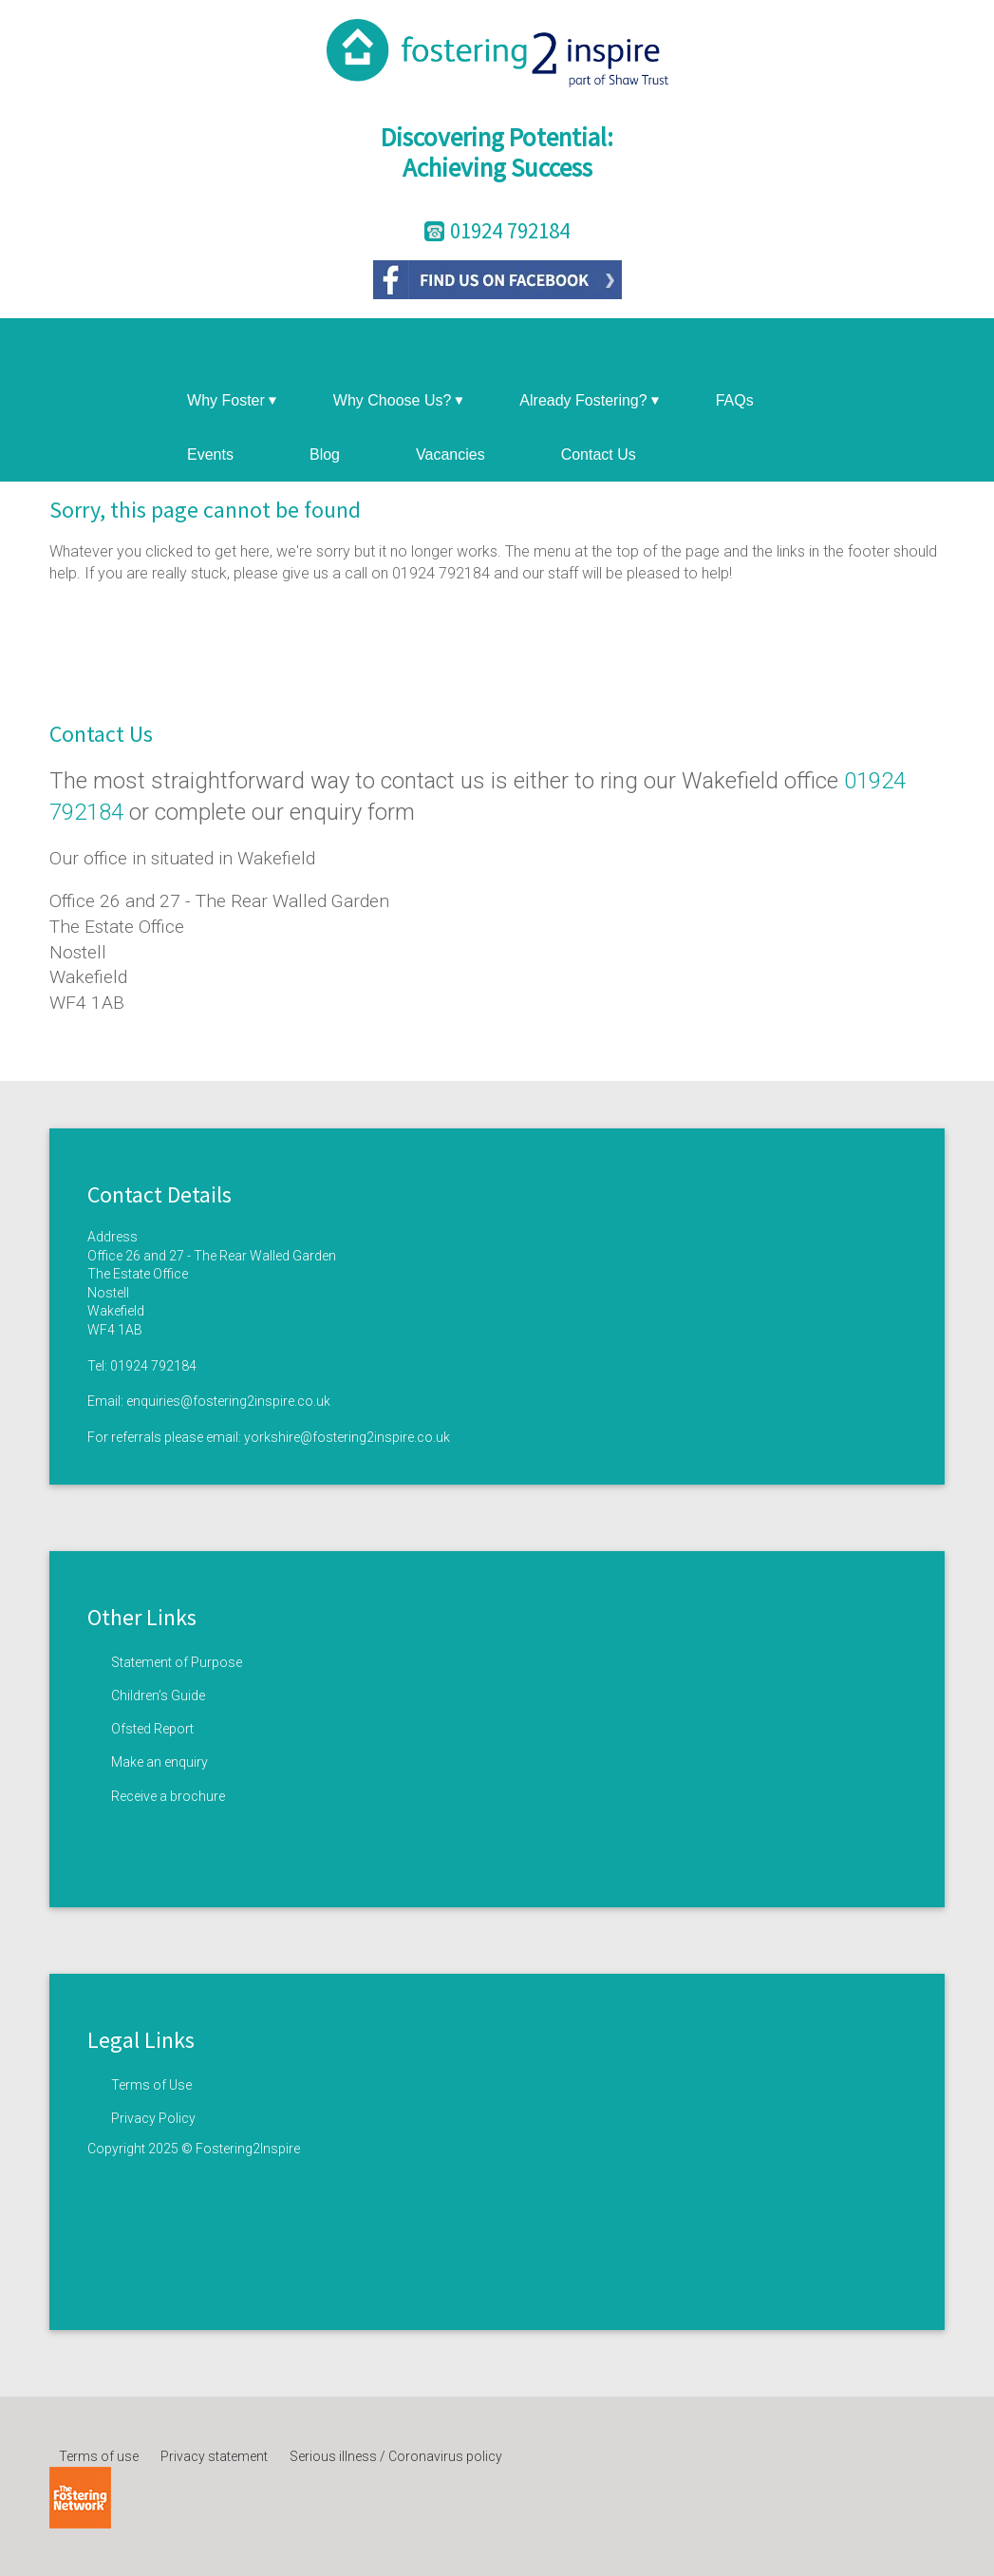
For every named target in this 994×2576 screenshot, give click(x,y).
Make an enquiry (159, 1762)
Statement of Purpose (176, 1662)
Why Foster (231, 400)
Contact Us (598, 454)
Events (210, 454)
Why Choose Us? (398, 400)
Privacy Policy (153, 2118)
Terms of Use (151, 2085)
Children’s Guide (158, 1695)
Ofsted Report (152, 1728)
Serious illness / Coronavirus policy (396, 2456)
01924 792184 (153, 1365)
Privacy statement (214, 2456)
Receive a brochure (168, 1796)
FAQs (735, 400)
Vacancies (450, 454)
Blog (324, 454)
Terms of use (99, 2456)
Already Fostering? (588, 400)
